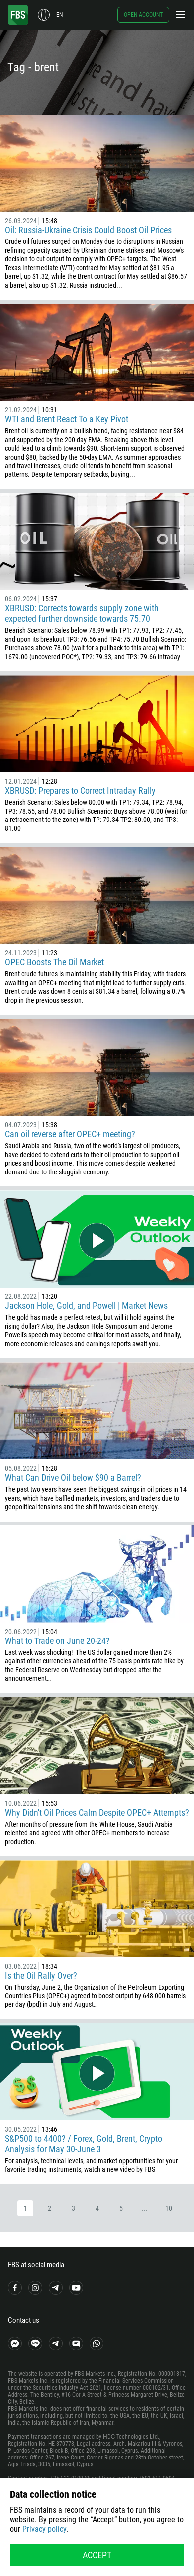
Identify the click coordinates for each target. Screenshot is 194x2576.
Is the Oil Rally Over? (41, 1975)
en (59, 14)
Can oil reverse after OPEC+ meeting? (70, 1134)
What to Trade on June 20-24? (57, 1641)
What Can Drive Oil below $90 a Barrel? (73, 1477)
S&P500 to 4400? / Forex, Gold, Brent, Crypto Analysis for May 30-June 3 (83, 2143)
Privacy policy (44, 2529)
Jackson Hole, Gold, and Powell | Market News (86, 1305)
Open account (143, 14)
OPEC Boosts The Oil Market (54, 962)
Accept (97, 2555)
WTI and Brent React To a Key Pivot (66, 419)
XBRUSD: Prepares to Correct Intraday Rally (80, 790)
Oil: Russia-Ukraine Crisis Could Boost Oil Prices (88, 230)
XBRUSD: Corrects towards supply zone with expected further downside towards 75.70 (82, 613)
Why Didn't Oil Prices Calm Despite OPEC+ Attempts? (97, 1812)
